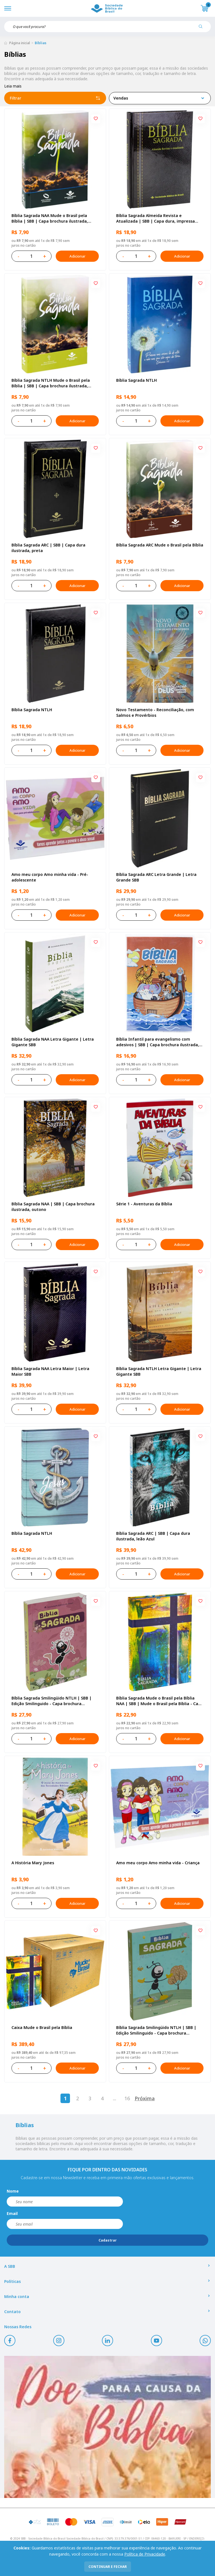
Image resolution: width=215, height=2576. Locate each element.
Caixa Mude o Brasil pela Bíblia (41, 2027)
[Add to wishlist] (95, 118)
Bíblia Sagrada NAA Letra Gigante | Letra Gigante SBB (52, 1041)
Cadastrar (108, 2240)
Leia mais (13, 86)
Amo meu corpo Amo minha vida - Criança (158, 1862)
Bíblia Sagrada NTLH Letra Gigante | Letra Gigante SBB (158, 1371)
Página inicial (19, 43)
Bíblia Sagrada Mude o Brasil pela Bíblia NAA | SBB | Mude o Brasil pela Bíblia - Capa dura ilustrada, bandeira (159, 1701)
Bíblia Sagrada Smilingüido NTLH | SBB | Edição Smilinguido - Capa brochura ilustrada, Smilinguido (156, 2030)
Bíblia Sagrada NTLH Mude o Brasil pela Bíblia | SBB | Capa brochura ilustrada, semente (50, 383)
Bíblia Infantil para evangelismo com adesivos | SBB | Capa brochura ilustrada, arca (157, 1042)
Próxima (145, 2098)
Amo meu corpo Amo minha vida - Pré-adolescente (49, 877)
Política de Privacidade (144, 2554)
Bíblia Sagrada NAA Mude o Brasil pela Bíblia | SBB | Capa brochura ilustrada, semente (49, 218)
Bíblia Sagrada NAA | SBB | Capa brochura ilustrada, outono (53, 1206)
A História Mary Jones (32, 1862)
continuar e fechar (107, 2566)
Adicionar (77, 256)
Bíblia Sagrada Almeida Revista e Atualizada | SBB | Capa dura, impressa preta (155, 218)
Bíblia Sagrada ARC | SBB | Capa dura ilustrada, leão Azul (153, 1536)
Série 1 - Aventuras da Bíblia (144, 1203)
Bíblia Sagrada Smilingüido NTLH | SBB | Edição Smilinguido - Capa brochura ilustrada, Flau (51, 1701)
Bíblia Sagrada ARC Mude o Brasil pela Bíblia (159, 545)
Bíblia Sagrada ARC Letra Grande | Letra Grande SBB (156, 877)
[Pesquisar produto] (203, 28)
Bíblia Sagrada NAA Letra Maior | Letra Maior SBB (50, 1371)
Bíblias (40, 43)
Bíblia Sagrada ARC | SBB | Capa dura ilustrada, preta (48, 547)
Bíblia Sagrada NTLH (136, 380)
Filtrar (55, 98)
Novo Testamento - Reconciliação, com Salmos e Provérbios (155, 712)
